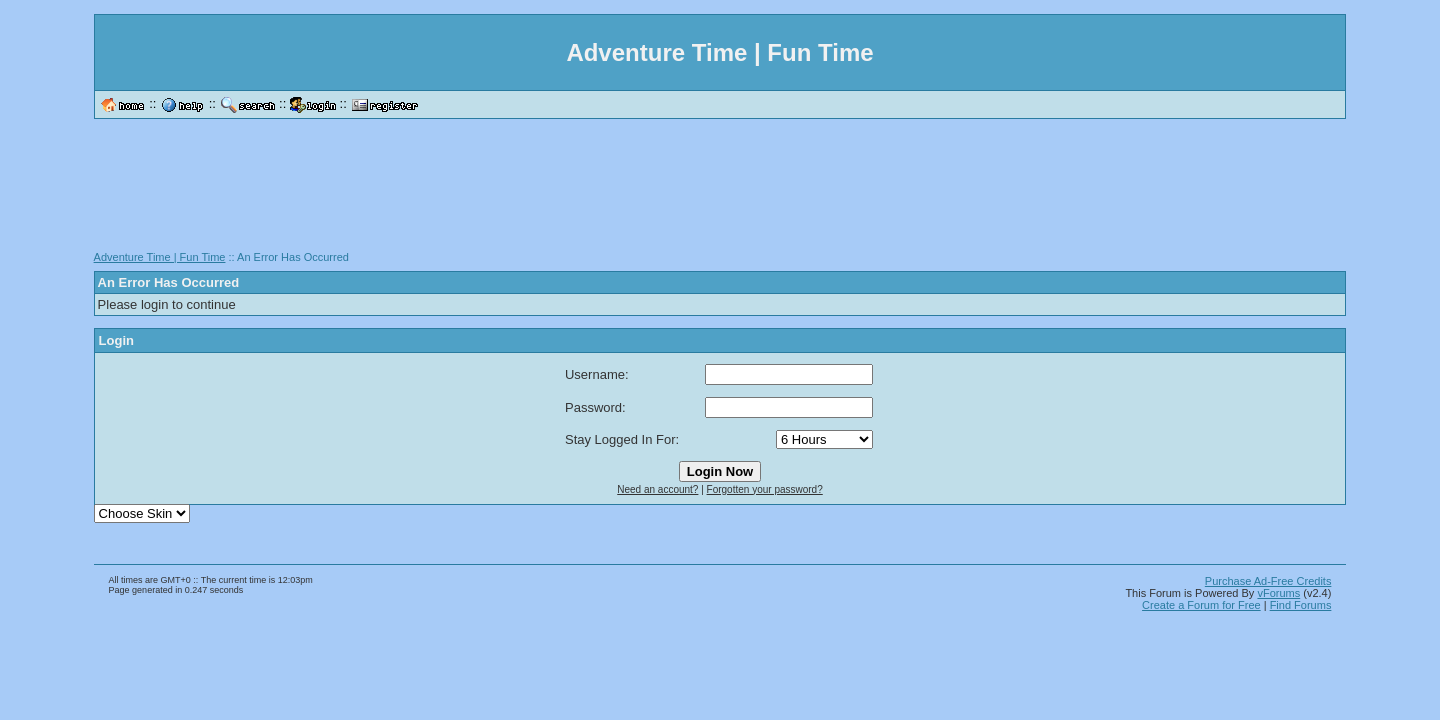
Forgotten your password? (765, 489)
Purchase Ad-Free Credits (1268, 581)
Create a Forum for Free (1201, 605)
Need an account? (657, 489)
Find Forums (1301, 605)
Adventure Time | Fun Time (160, 257)
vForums (1278, 593)
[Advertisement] (720, 192)
